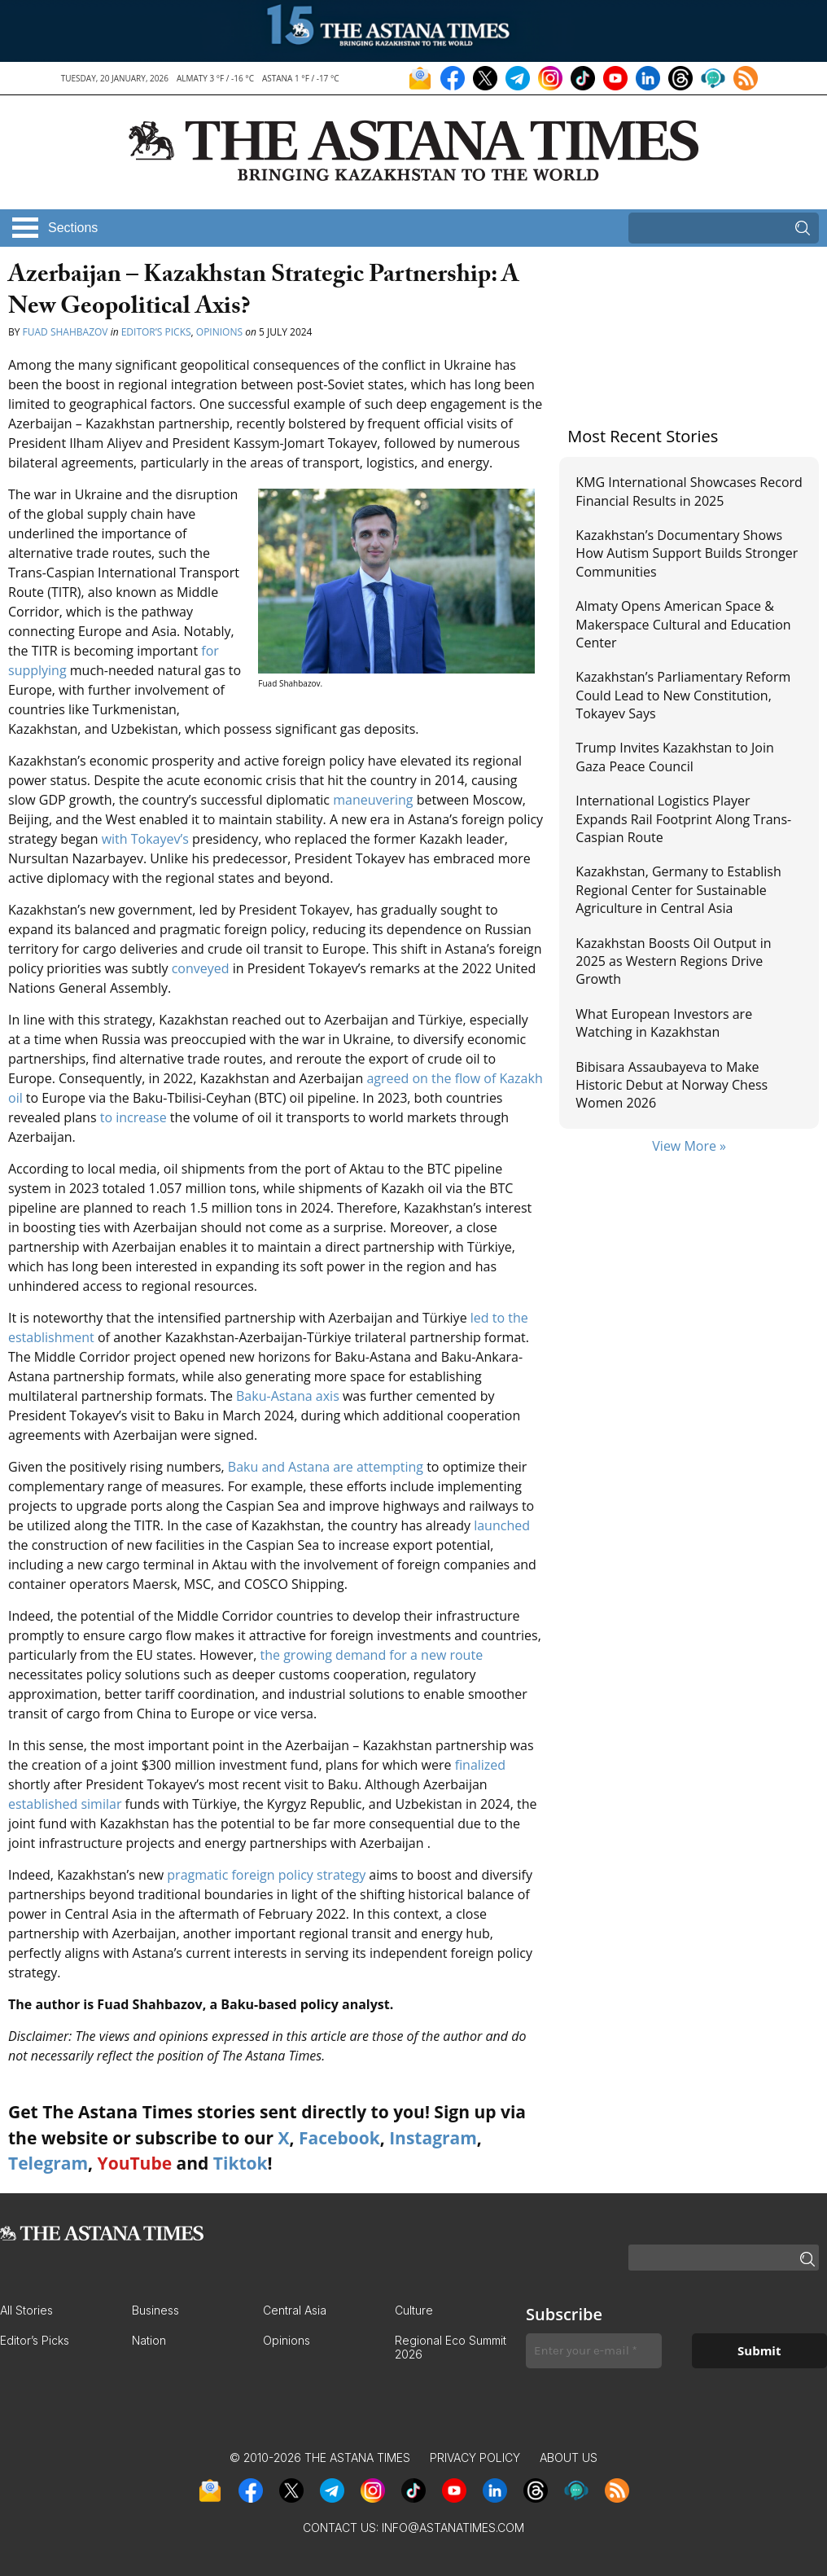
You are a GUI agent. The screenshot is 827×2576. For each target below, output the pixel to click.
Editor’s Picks (156, 332)
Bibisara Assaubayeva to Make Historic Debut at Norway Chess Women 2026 (671, 1085)
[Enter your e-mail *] (594, 2350)
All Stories (26, 2310)
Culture (414, 2310)
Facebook (339, 2137)
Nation (149, 2340)
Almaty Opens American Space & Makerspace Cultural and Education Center (682, 624)
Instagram (433, 2137)
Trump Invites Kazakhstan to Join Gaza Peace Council (674, 757)
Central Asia (294, 2310)
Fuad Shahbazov (65, 332)
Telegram (48, 2163)
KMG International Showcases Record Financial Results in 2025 (688, 491)
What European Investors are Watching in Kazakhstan (663, 1023)
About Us (568, 2457)
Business (155, 2310)
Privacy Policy (475, 2457)
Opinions (219, 332)
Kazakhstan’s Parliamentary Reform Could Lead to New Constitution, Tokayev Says (682, 695)
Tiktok (240, 2163)
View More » (689, 1146)
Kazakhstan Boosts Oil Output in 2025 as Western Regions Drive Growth (673, 961)
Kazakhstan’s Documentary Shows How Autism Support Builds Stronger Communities (686, 553)
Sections (73, 228)
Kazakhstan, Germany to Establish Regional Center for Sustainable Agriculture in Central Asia (678, 889)
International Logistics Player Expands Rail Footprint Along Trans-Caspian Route (683, 819)
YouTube (135, 2163)
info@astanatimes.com (453, 2527)
